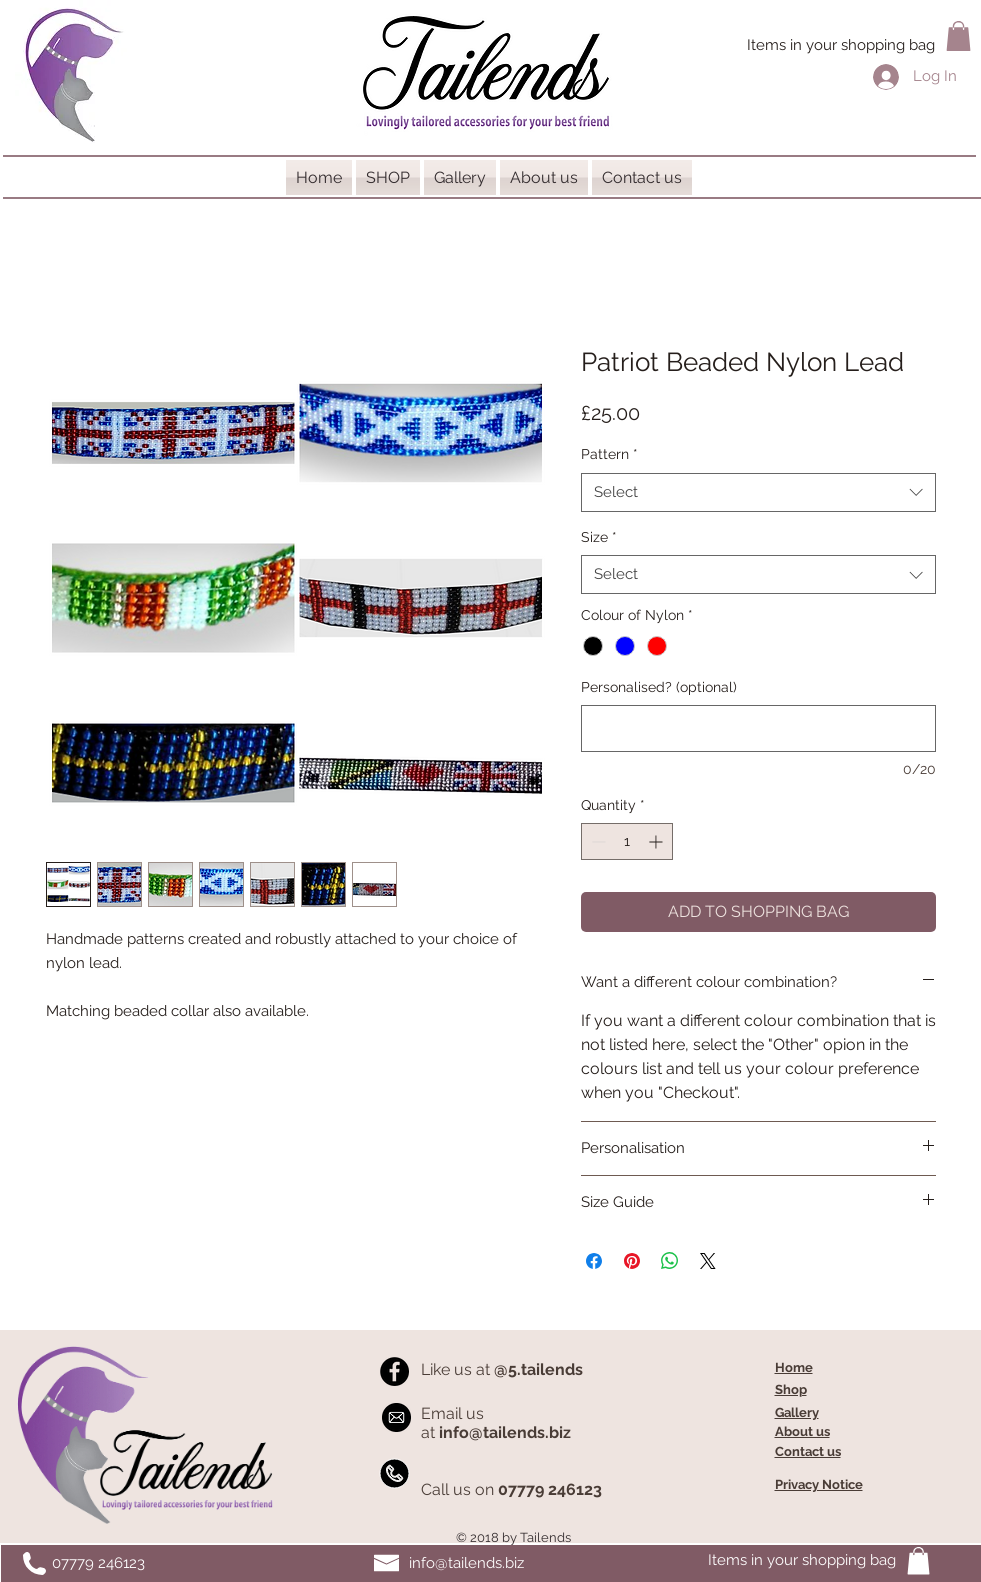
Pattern (609, 454)
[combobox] (758, 492)
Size (599, 537)
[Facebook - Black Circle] (394, 1371)
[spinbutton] (627, 841)
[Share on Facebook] (594, 1261)
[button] (958, 36)
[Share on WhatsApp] (670, 1261)
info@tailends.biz (466, 1563)
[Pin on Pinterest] (632, 1261)
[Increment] (657, 841)
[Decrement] (596, 841)
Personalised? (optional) (659, 687)
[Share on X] (708, 1261)
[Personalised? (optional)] (758, 728)
